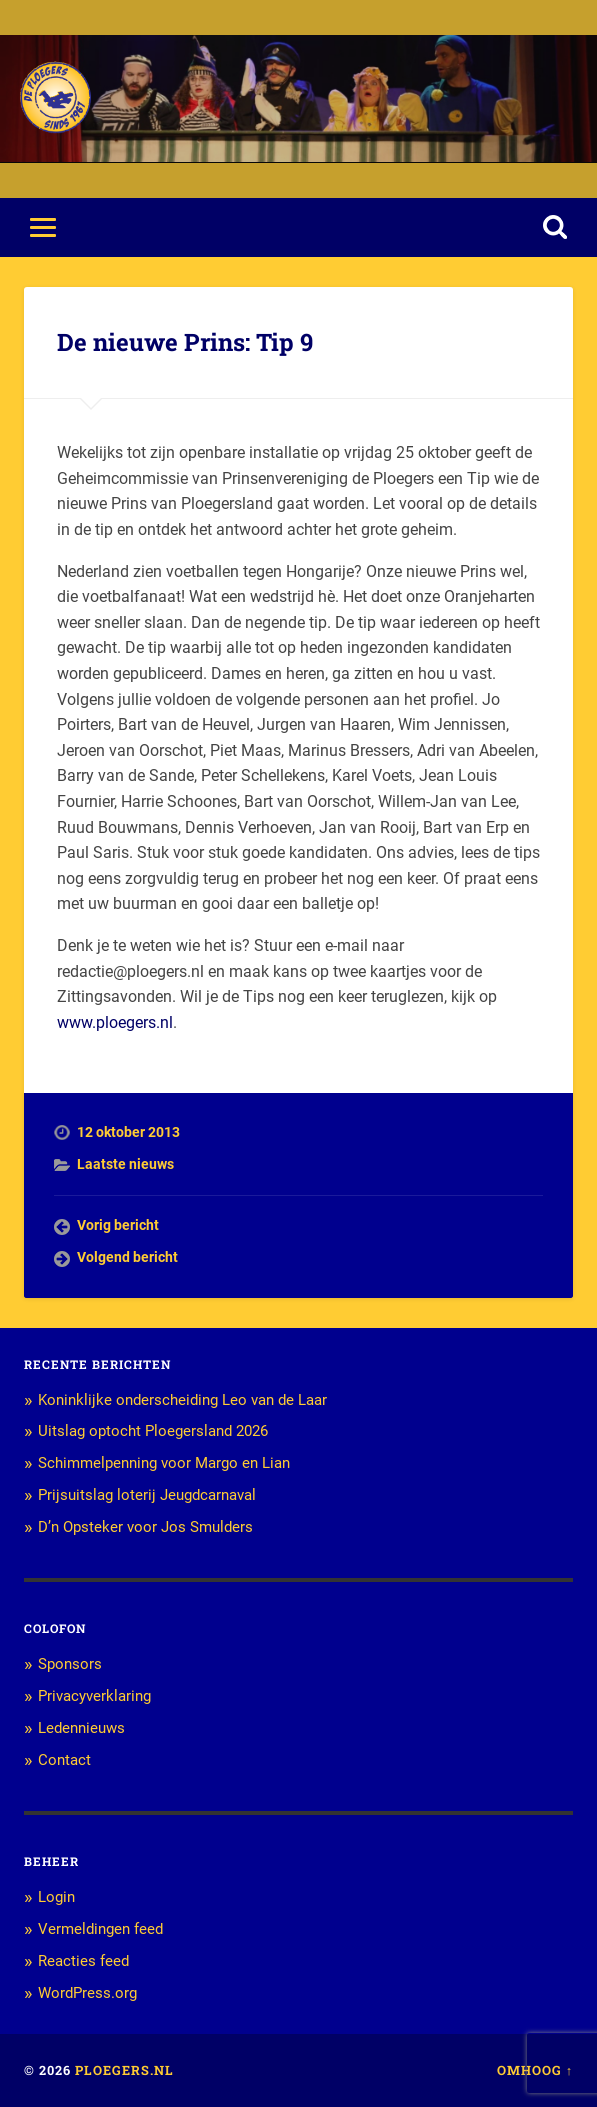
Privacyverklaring (94, 1696)
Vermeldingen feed (100, 1929)
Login (56, 1897)
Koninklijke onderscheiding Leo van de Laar (182, 1400)
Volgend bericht (127, 1257)
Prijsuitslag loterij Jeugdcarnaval (147, 1495)
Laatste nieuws (125, 1164)
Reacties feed (83, 1961)
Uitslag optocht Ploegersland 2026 (153, 1431)
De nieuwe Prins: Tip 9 (185, 342)
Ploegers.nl (124, 2070)
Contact (64, 1760)
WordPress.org (87, 1993)
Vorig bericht (118, 1225)
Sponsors (70, 1664)
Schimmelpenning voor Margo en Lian (164, 1463)
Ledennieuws (81, 1728)
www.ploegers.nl (115, 1022)
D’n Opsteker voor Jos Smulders (145, 1527)
